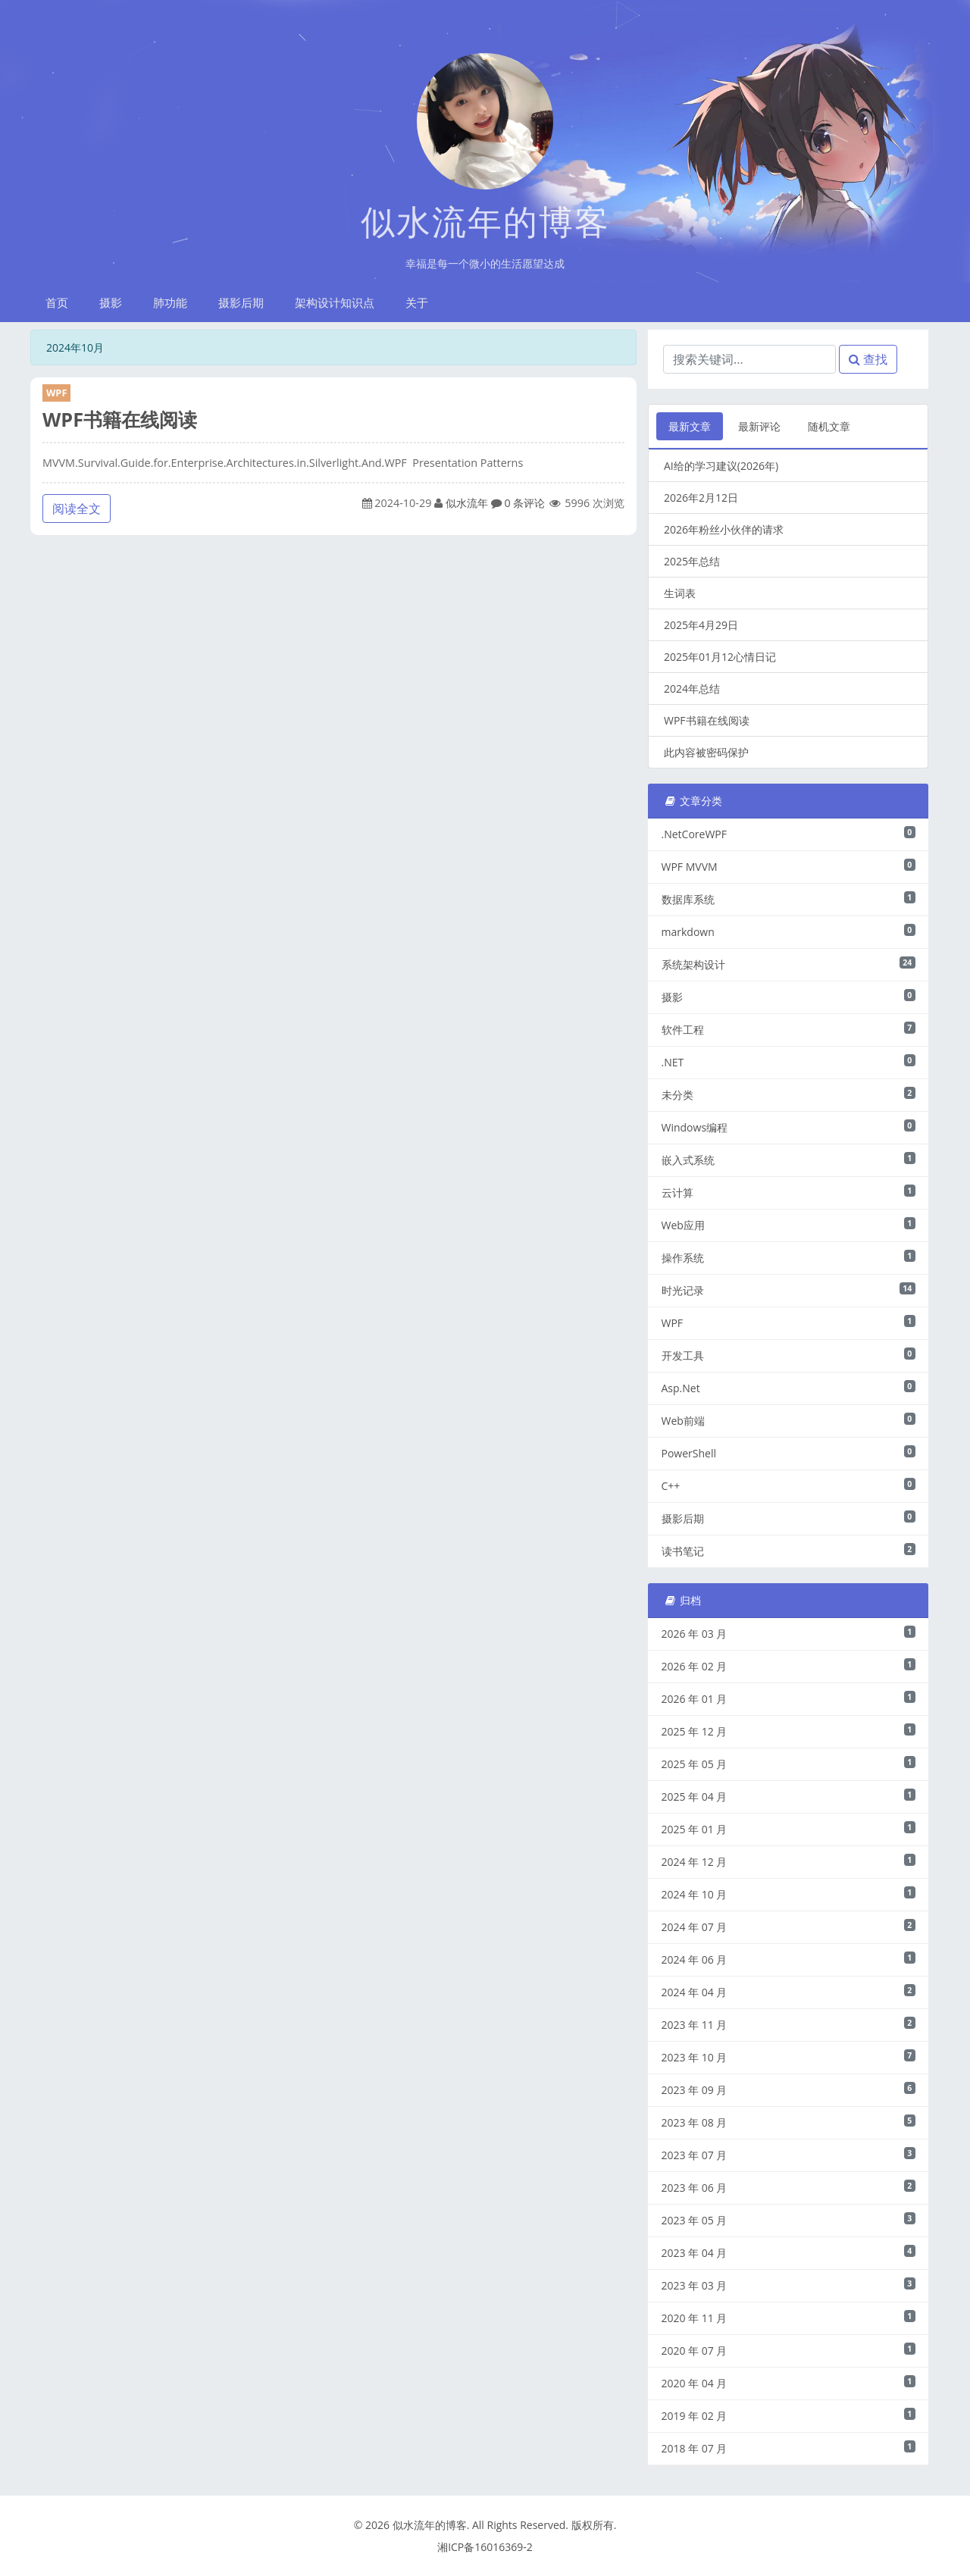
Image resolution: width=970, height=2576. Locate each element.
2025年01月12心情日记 (720, 656)
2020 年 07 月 (788, 2350)
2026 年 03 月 (788, 1633)
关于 (416, 302)
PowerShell (788, 1452)
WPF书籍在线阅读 (119, 419)
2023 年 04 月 (788, 2252)
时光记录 (788, 1289)
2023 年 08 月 (788, 2122)
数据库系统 (788, 898)
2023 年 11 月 (788, 2024)
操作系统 (788, 1257)
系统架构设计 (788, 964)
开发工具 (788, 1355)
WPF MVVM (788, 866)
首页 (56, 302)
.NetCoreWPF (788, 833)
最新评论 (759, 426)
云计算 (788, 1192)
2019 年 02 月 (788, 2415)
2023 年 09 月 (788, 2089)
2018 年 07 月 (788, 2447)
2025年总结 (692, 561)
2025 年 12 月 (788, 1731)
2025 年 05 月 (788, 1763)
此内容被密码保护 (706, 752)
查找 (868, 359)
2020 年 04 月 (788, 2382)
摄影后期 (241, 302)
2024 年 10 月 (788, 1893)
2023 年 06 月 (788, 2187)
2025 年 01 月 (788, 1828)
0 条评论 (524, 503)
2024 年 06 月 (788, 1959)
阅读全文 (76, 508)
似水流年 (467, 503)
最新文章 (689, 426)
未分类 (788, 1094)
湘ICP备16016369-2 (485, 2547)
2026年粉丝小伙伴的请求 (724, 529)
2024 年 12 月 (788, 1861)
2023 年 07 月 (788, 2154)
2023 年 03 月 (788, 2285)
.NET (788, 1061)
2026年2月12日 (701, 497)
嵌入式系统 (788, 1159)
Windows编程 (788, 1127)
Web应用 (788, 1224)
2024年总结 (692, 688)
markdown (788, 931)
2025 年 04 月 (788, 1796)
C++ (788, 1485)
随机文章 (829, 426)
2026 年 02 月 (788, 1665)
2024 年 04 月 (788, 1991)
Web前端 (788, 1420)
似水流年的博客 (485, 221)
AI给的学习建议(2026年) (721, 466)
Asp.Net (788, 1387)
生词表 (680, 593)
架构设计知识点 (334, 302)
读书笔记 (788, 1550)
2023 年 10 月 (788, 2056)
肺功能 (170, 302)
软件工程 (788, 1029)
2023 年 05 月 (788, 2219)
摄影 (110, 302)
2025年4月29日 (701, 625)
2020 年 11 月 (788, 2317)
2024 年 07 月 (788, 1926)
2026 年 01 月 (788, 1698)
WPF (56, 392)
